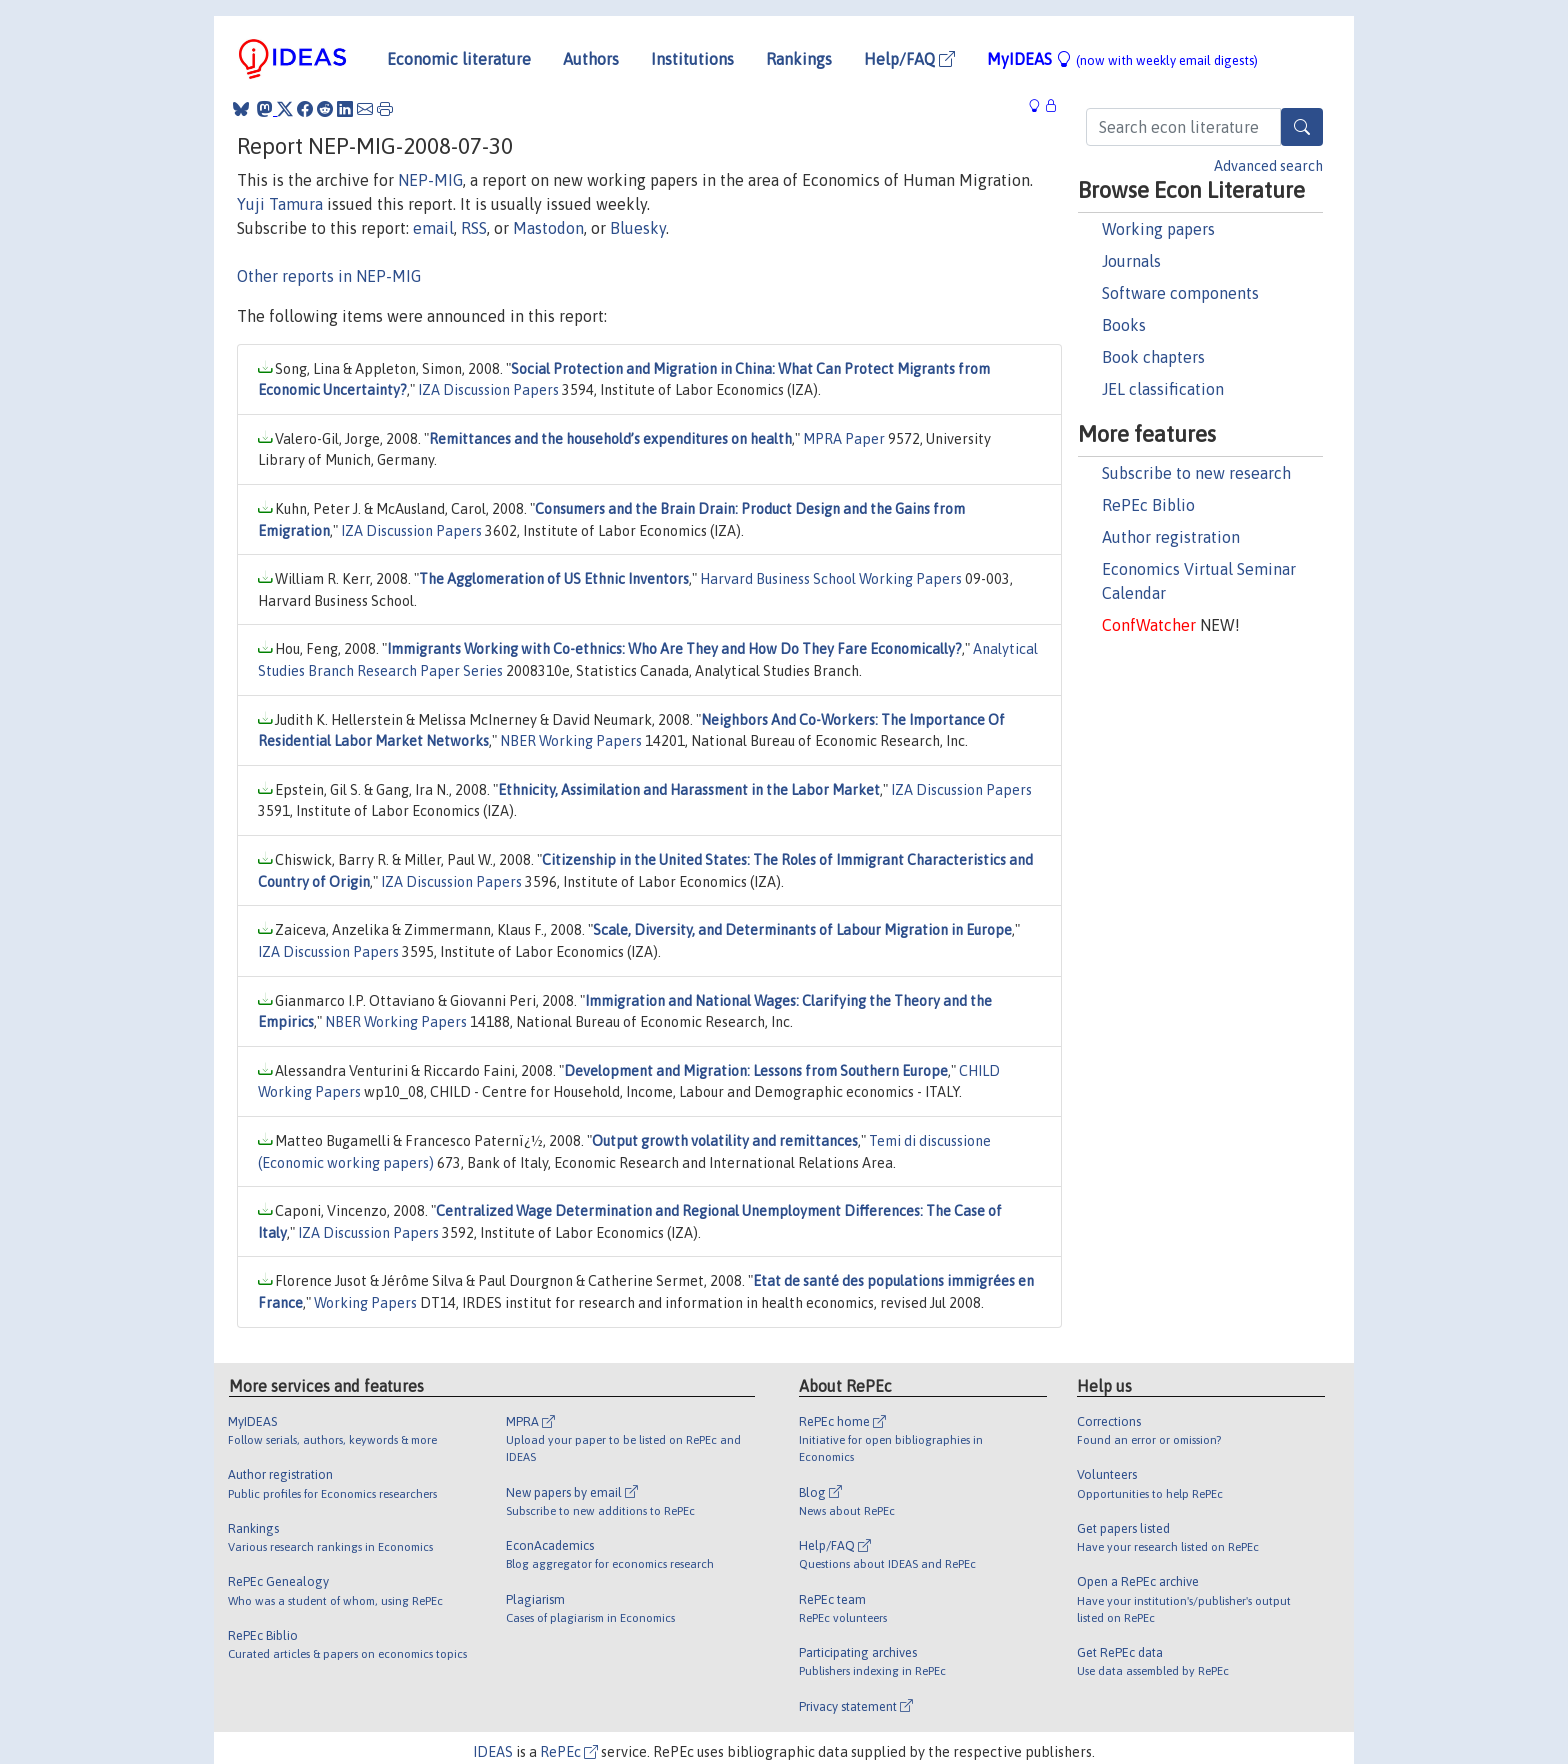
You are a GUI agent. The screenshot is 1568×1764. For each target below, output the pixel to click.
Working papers (1158, 229)
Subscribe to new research (1196, 473)
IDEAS (493, 1752)
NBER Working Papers (571, 741)
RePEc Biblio (1148, 505)
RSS (474, 228)
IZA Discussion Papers (488, 390)
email (433, 228)
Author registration (1171, 537)
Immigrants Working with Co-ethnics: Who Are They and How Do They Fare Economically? (674, 649)
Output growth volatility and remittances (725, 1141)
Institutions (692, 59)
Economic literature (459, 59)
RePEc (569, 1752)
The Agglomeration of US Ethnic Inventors (554, 579)
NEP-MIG (430, 180)
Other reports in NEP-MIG (329, 276)
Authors (591, 59)
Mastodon (548, 228)
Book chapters (1153, 357)
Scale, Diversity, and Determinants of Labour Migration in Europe (802, 930)
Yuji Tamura (280, 204)
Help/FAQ (909, 59)
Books (1124, 325)
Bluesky (638, 228)
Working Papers (365, 1303)
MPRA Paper (844, 439)
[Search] (1302, 127)
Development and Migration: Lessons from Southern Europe (756, 1071)
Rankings (799, 59)
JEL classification (1163, 389)
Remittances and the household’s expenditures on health (610, 439)
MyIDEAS (1122, 59)
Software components (1180, 293)
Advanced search (1268, 166)
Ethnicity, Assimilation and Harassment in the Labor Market (689, 790)
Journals (1131, 261)
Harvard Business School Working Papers (831, 579)
